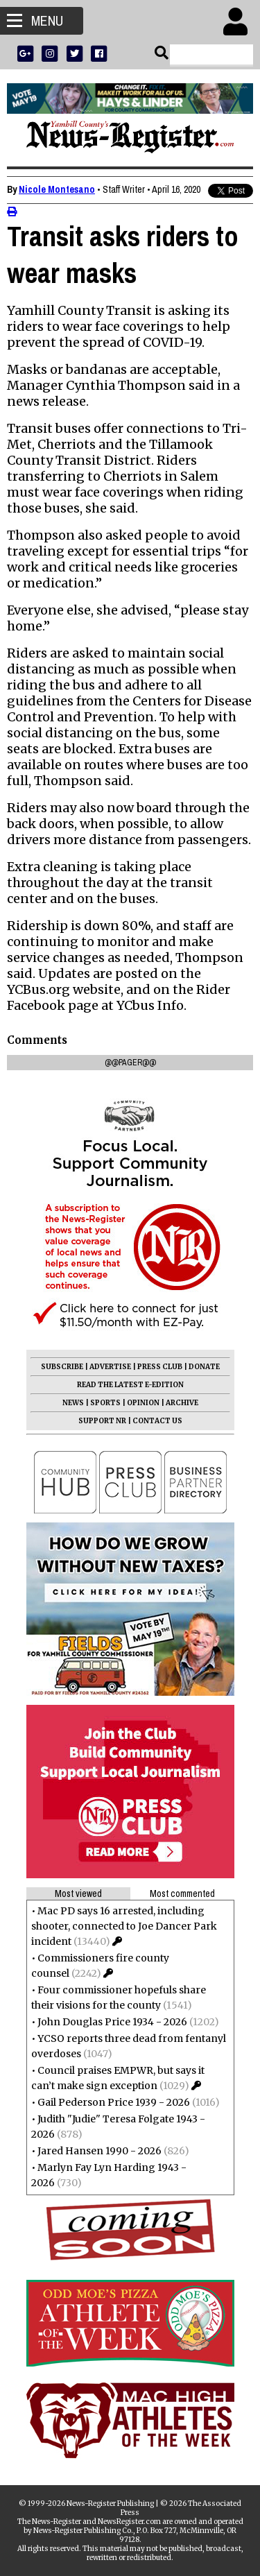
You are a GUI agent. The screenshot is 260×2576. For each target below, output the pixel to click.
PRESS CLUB (159, 1366)
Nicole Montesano (57, 189)
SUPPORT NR (102, 1420)
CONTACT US (157, 1420)
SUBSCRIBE (62, 1366)
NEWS (73, 1402)
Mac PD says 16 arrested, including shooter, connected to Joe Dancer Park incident (124, 1926)
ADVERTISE (110, 1366)
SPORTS (105, 1402)
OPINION (143, 1402)
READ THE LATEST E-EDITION (130, 1384)
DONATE (204, 1366)
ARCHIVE (182, 1402)
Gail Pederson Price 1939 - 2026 (113, 2102)
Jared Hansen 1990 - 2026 (99, 2151)
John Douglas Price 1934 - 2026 (112, 2022)
